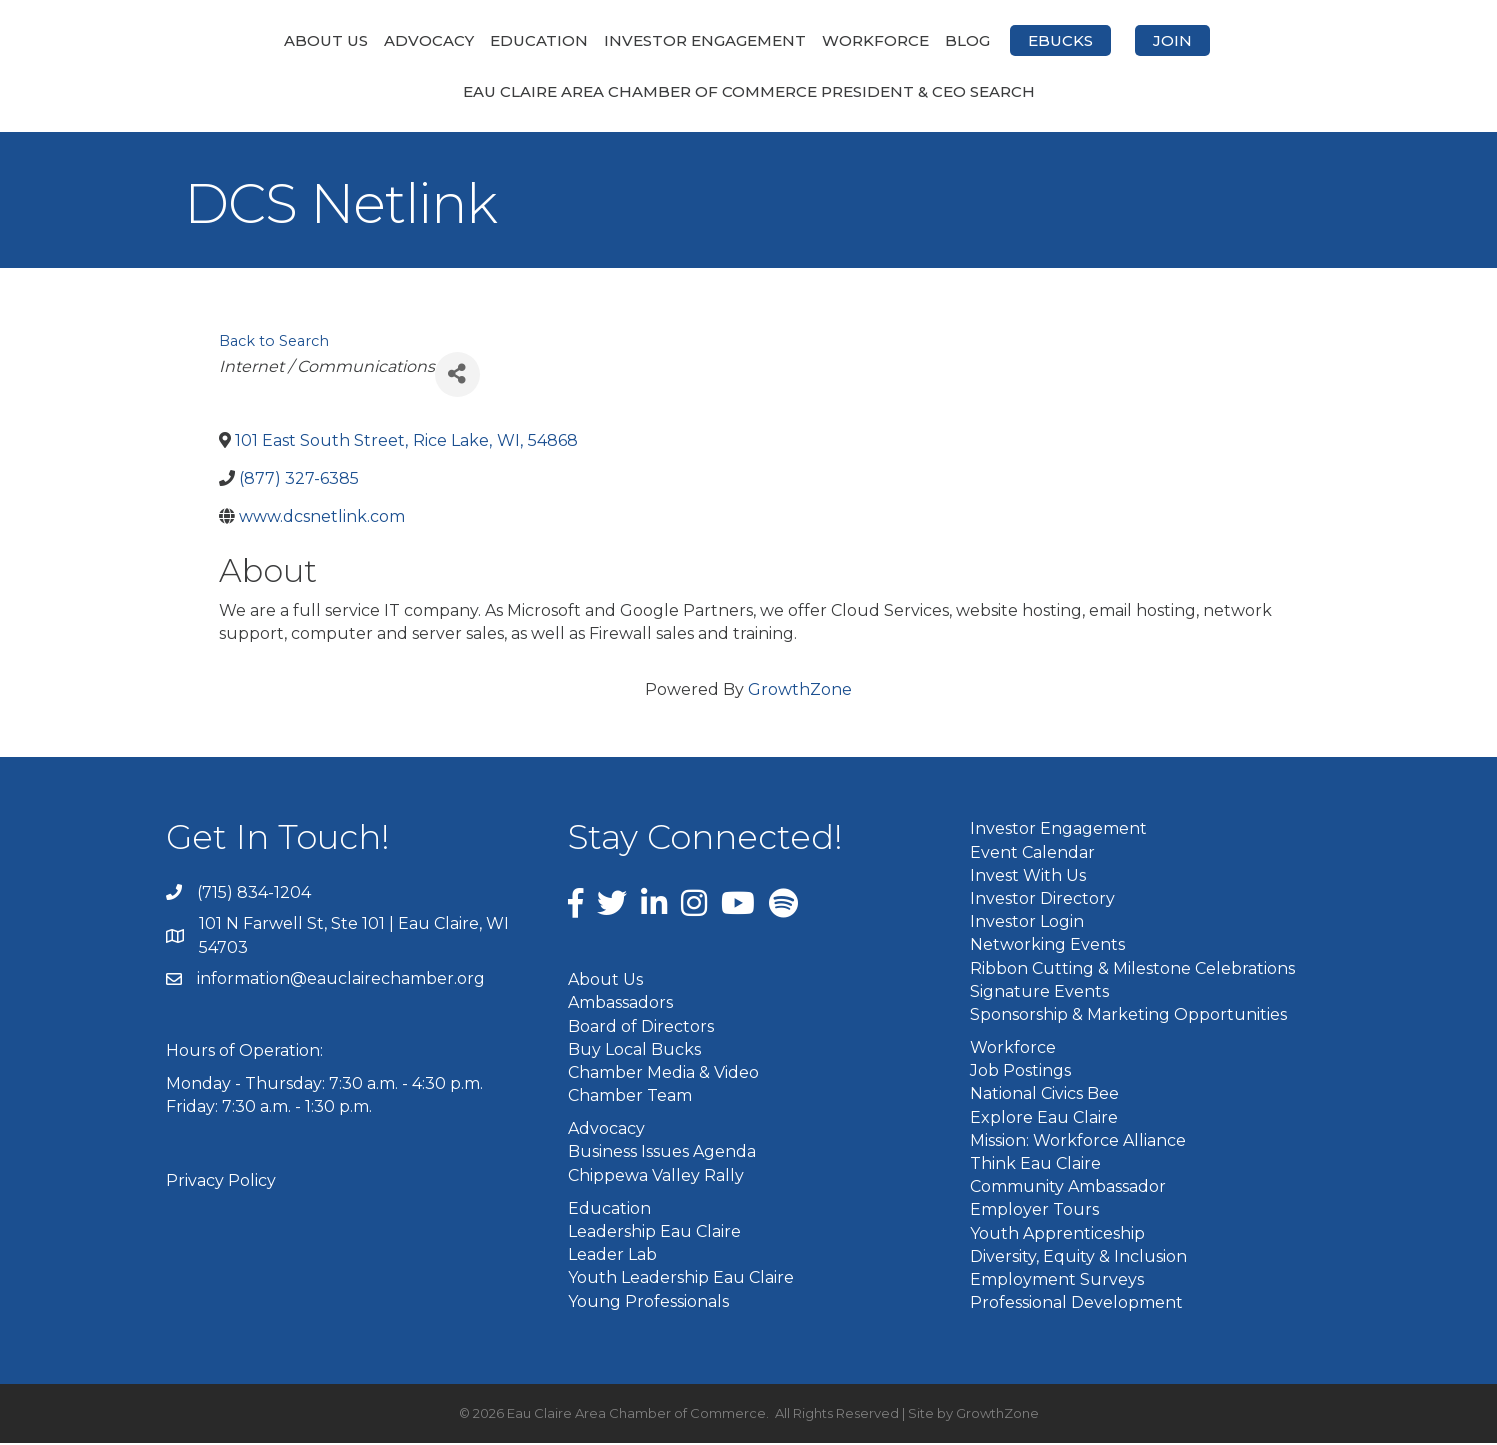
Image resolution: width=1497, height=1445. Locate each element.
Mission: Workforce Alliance (1078, 1141)
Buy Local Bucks (634, 1050)
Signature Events (1039, 992)
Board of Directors (641, 1027)
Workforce (981, 40)
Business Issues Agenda (662, 1153)
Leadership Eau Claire (654, 1233)
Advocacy (323, 40)
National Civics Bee (1044, 1095)
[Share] (457, 375)
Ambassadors (620, 1004)
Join (1278, 40)
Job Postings (1020, 1072)
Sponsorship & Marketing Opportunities (1128, 1015)
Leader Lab (612, 1256)
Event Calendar (1032, 853)
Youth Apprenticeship (1057, 1234)
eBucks (1166, 40)
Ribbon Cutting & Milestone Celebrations (1132, 969)
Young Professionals (648, 1302)
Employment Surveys (1057, 1280)
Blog (1073, 40)
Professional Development (1076, 1304)
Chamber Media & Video (663, 1073)
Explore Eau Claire (1044, 1118)
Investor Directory (1042, 899)
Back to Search (274, 343)
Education (433, 40)
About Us (220, 40)
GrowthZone (800, 691)
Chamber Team (630, 1097)
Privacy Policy (221, 1181)
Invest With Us (1028, 876)
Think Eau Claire (1035, 1165)
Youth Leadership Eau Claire (681, 1279)
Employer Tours (1034, 1211)
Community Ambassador (1068, 1188)
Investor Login (1027, 923)
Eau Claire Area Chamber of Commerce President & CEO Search (749, 93)
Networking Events (1047, 946)
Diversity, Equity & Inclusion (1078, 1257)
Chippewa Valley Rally (656, 1176)
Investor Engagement (599, 40)
